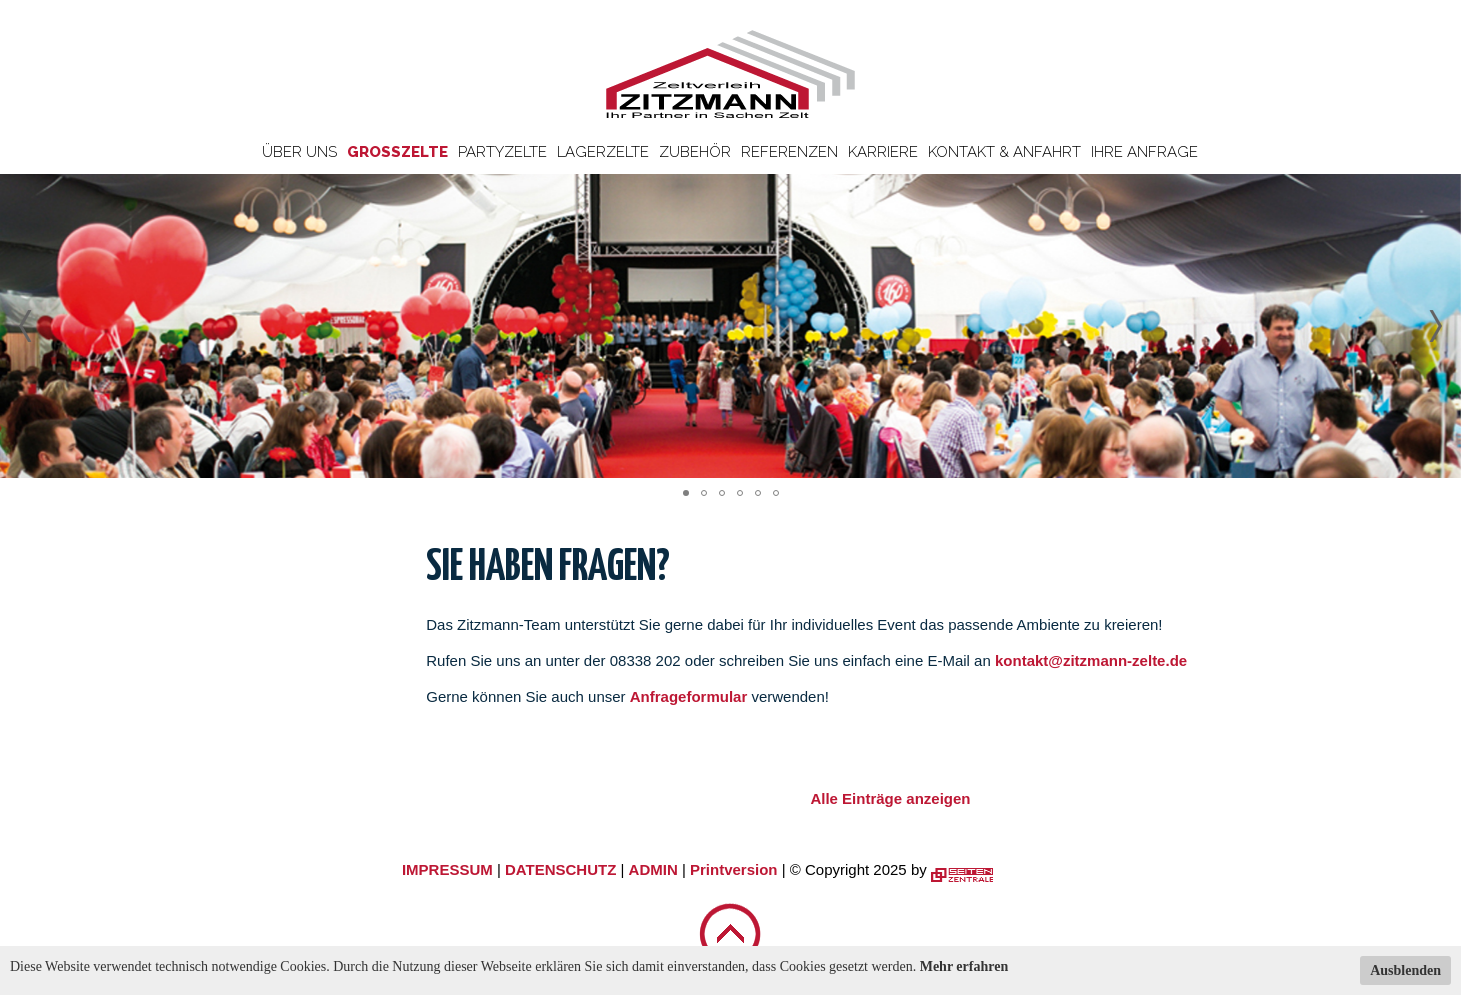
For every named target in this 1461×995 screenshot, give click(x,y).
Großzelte (397, 152)
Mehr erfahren (964, 966)
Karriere (883, 152)
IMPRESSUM (447, 869)
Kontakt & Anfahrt (1004, 152)
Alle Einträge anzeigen (890, 798)
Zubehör (695, 152)
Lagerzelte (603, 152)
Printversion (734, 869)
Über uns (299, 152)
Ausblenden (1405, 970)
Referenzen (789, 152)
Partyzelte (502, 152)
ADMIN (653, 869)
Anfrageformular (691, 696)
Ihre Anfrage (1144, 152)
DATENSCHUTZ (560, 869)
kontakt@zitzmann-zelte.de (1091, 660)
